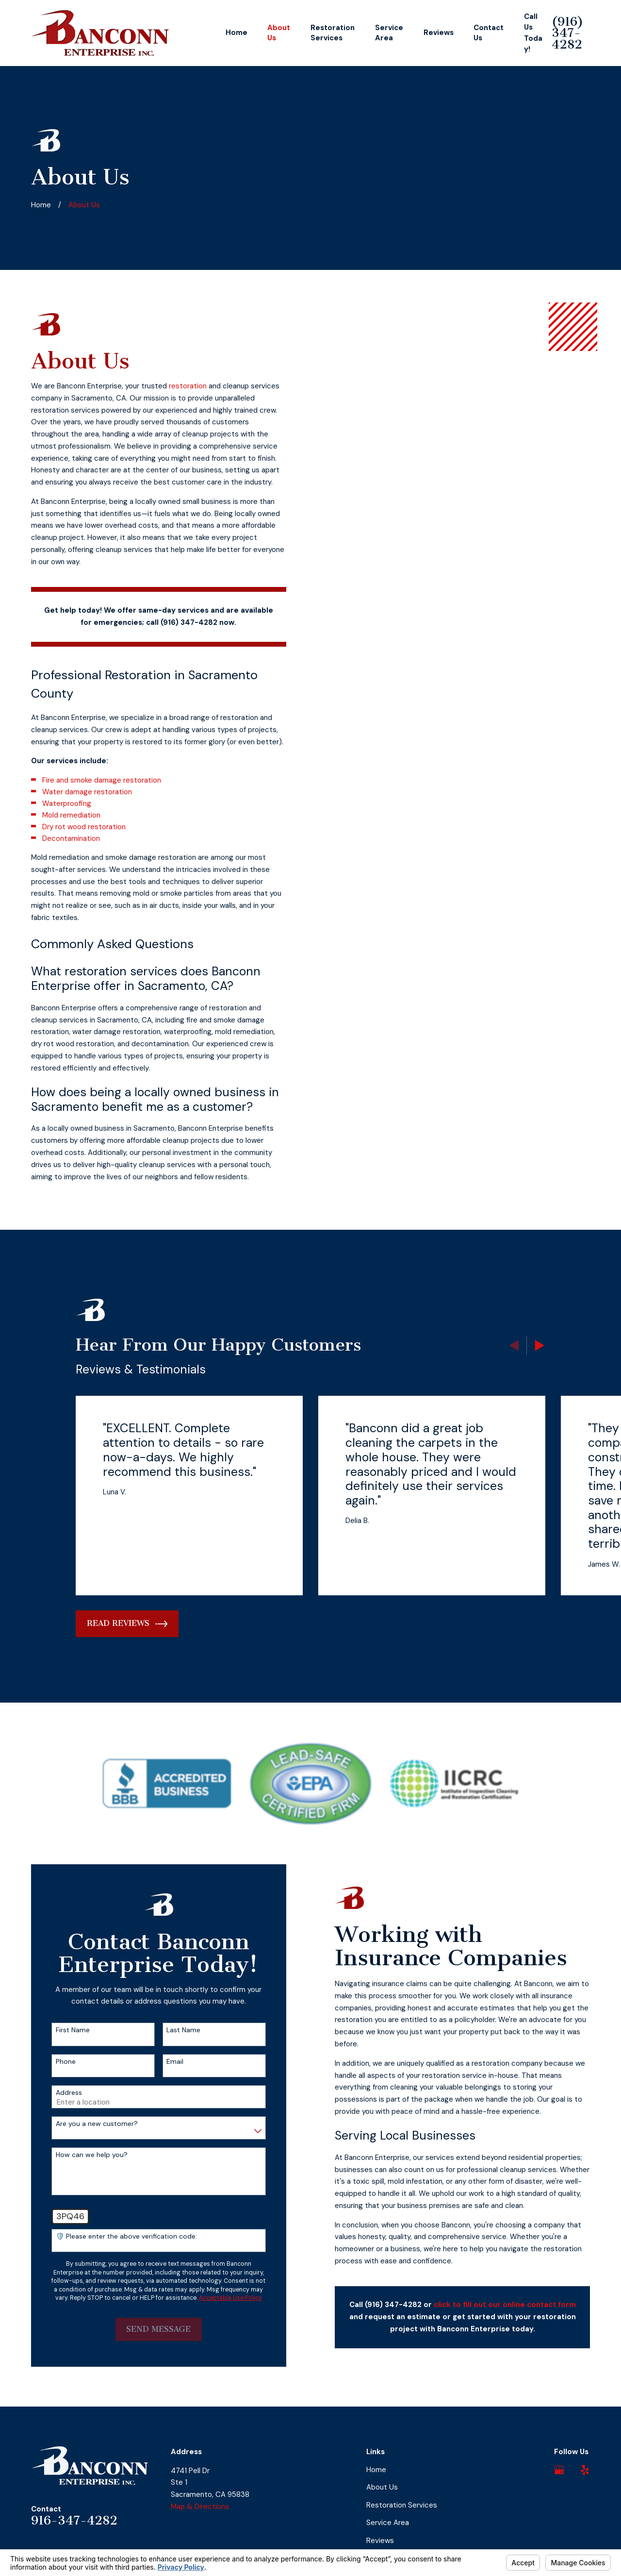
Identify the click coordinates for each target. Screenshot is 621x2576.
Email (161, 2061)
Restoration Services (401, 2505)
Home (376, 2470)
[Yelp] (585, 2470)
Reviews (380, 2540)
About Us (382, 2487)
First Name (59, 2030)
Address (55, 2093)
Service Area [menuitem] (389, 33)
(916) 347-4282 (567, 33)
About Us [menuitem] (278, 33)
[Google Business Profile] (559, 2470)
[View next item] (539, 1345)
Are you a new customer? (83, 2124)
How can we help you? (78, 2155)
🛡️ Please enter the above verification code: (112, 2236)
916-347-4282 (74, 2520)
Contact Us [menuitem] (489, 33)
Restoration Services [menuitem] (332, 33)
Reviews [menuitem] (439, 32)
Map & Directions (200, 2506)
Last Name (170, 2030)
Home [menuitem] (236, 32)
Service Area (387, 2522)
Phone (52, 2061)
